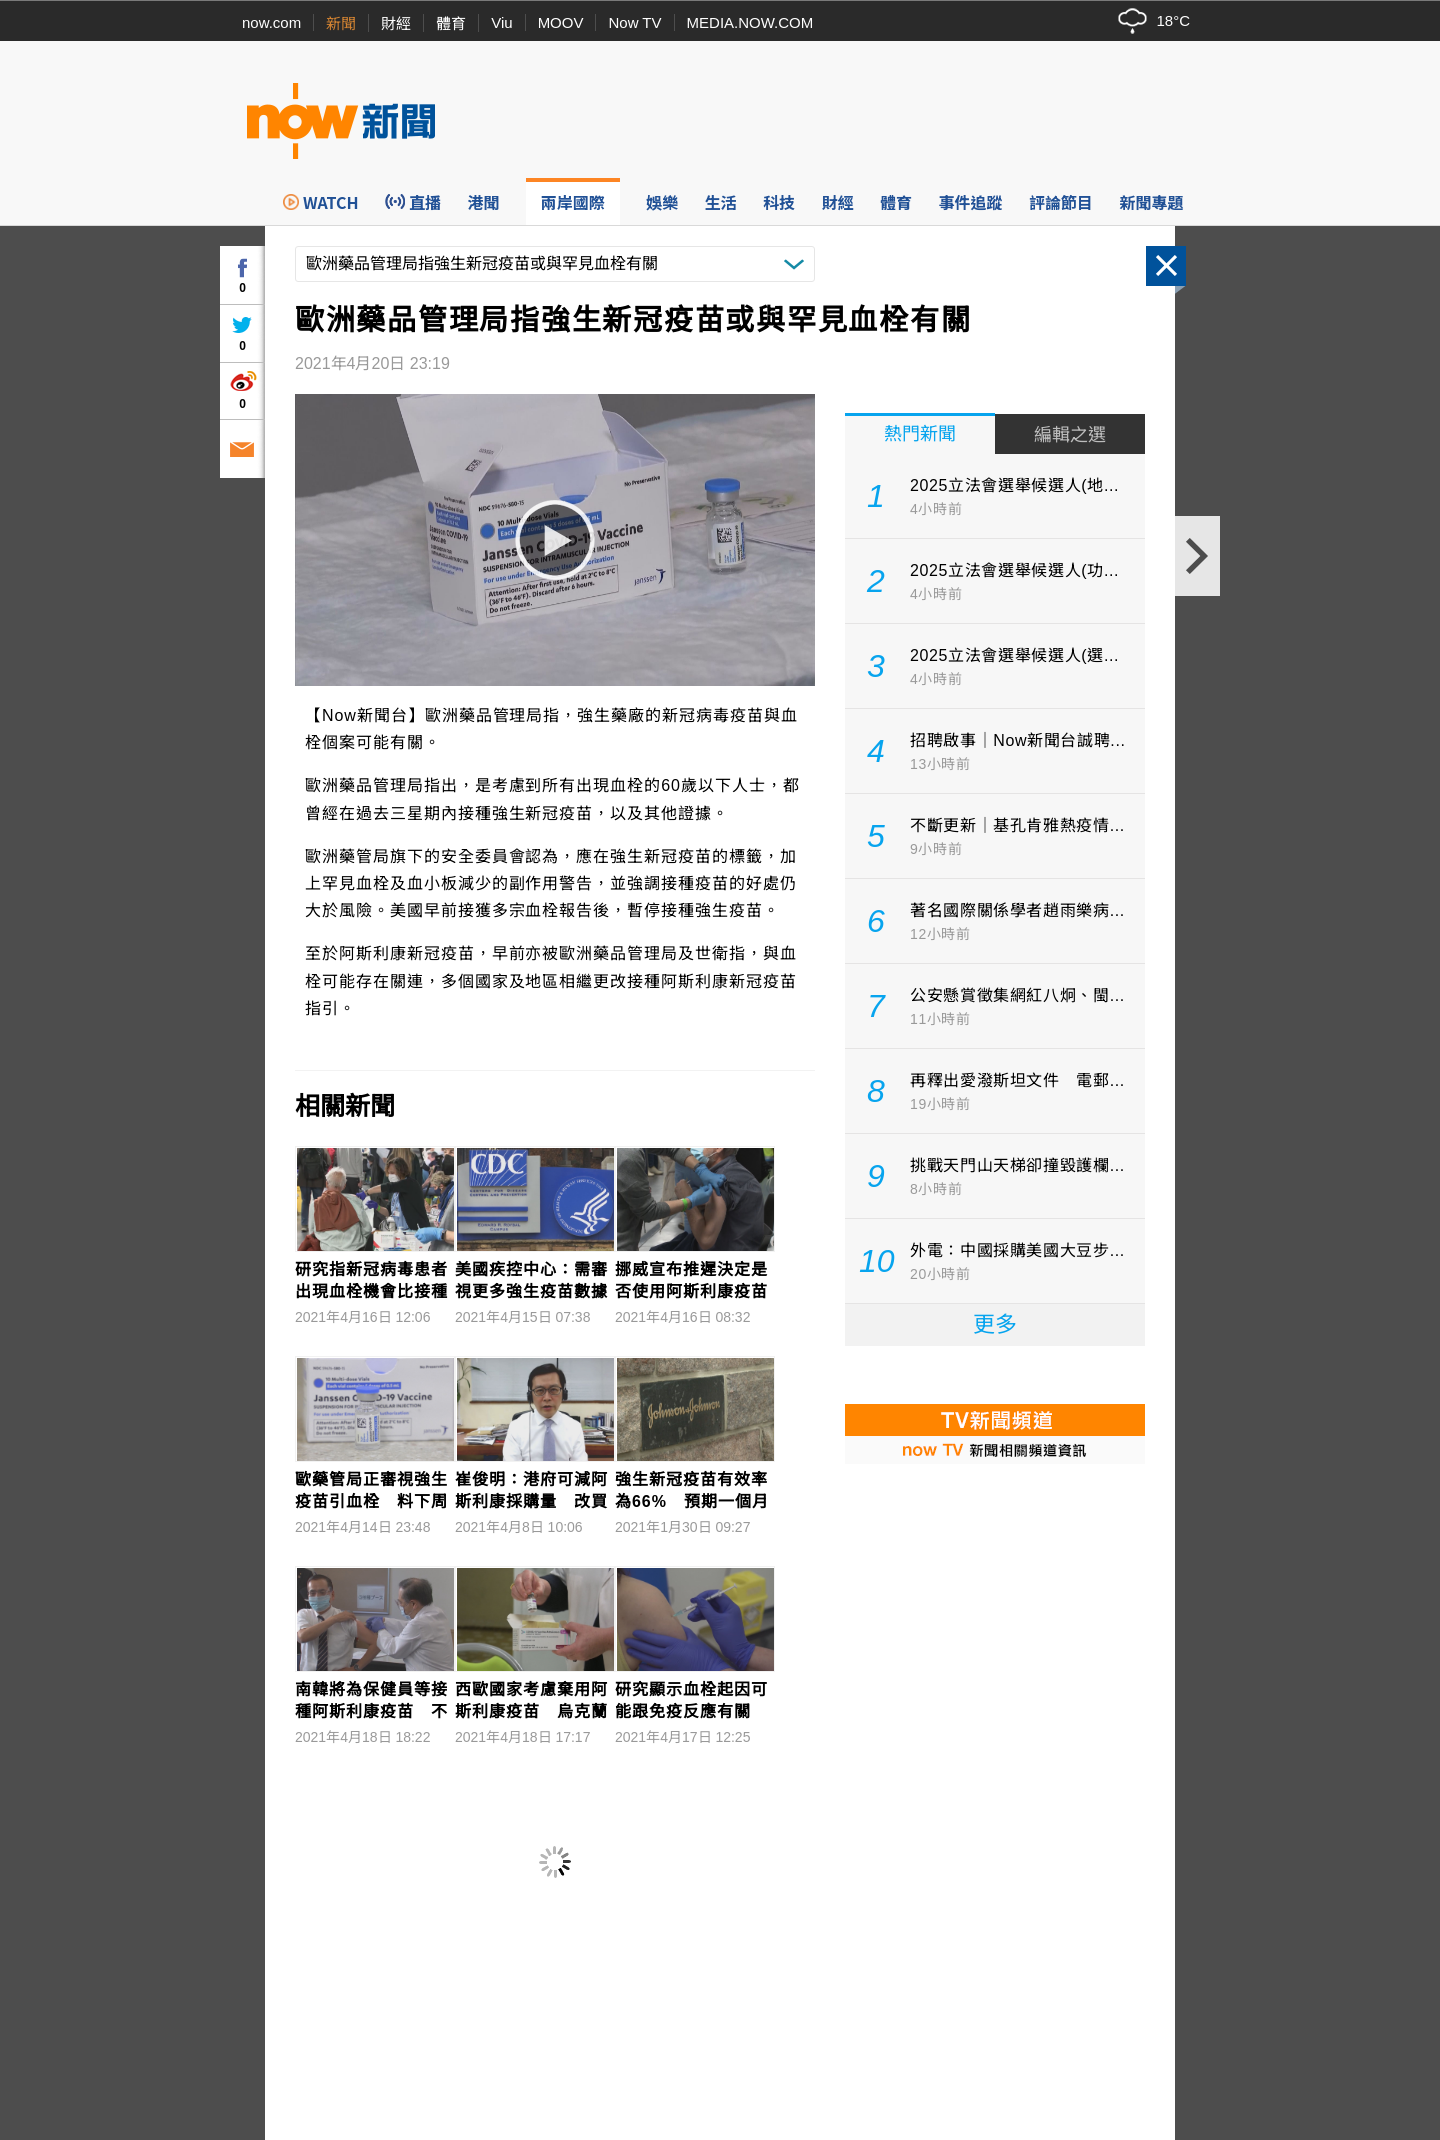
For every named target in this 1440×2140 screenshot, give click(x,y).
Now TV (634, 22)
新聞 (341, 23)
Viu (501, 22)
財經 (396, 23)
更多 (995, 1324)
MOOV (561, 22)
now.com (271, 22)
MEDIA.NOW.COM (750, 22)
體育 (451, 23)
